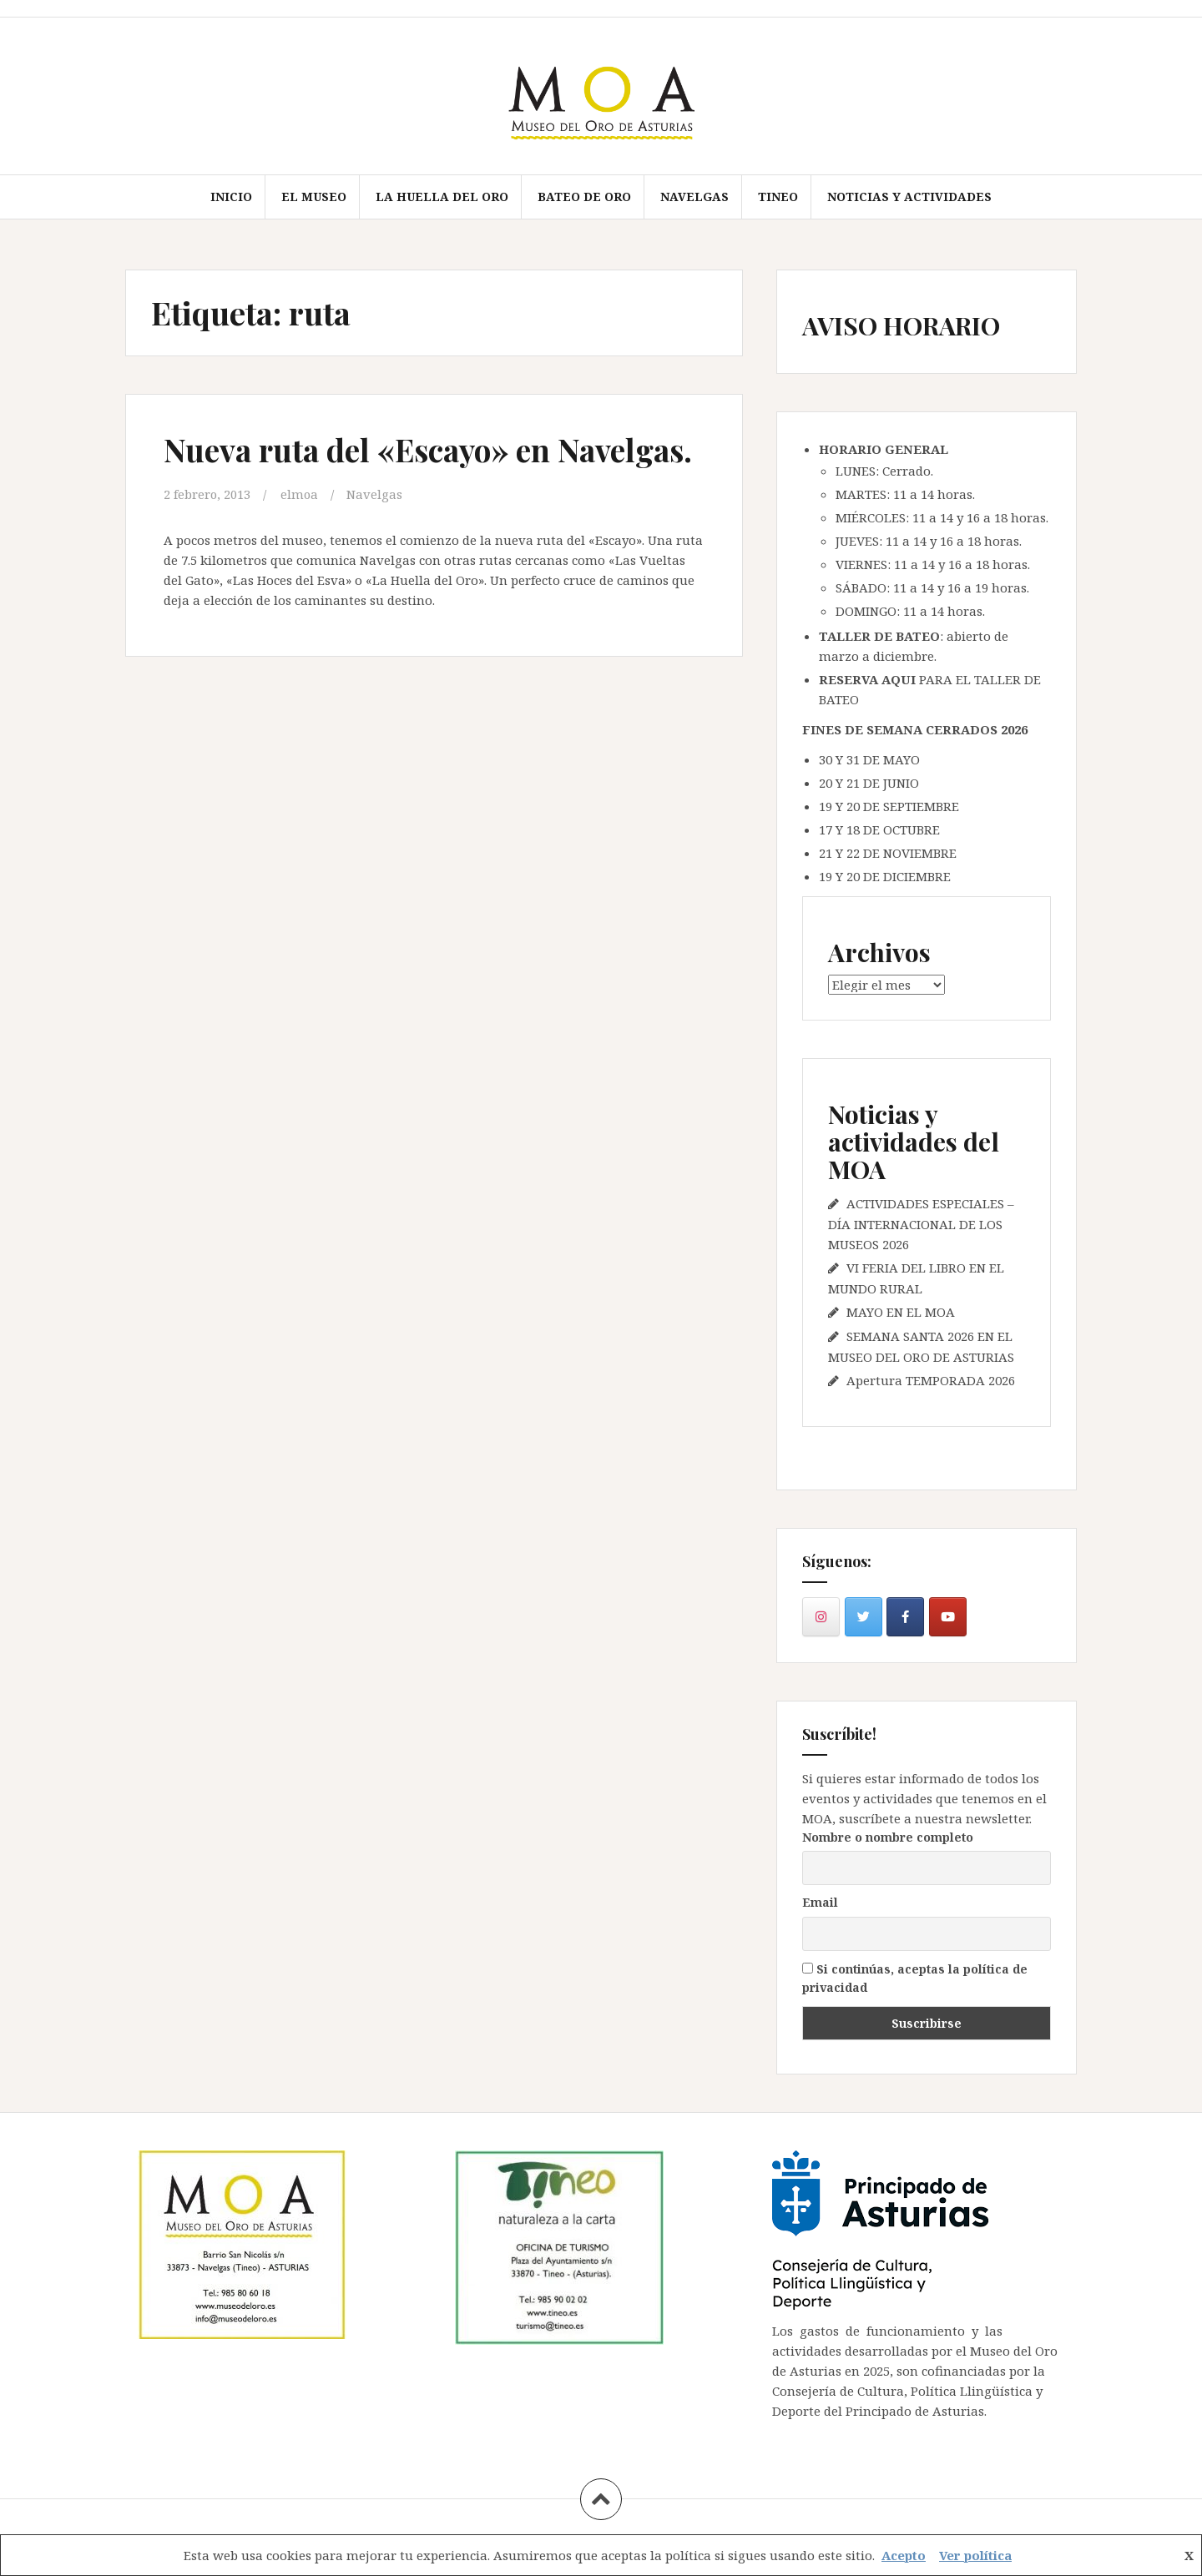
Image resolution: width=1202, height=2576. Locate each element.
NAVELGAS (694, 196)
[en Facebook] (905, 1616)
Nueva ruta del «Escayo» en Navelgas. (434, 449)
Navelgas (376, 494)
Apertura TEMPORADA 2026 (930, 1380)
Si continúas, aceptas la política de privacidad (915, 1978)
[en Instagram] (821, 1616)
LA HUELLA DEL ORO (442, 196)
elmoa (300, 494)
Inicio (231, 196)
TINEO (778, 196)
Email (820, 1902)
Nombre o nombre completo (887, 1837)
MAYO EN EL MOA (900, 1311)
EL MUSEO (313, 196)
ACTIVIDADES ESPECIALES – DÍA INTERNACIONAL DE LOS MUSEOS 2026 (921, 1224)
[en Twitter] (863, 1616)
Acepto (903, 2555)
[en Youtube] (948, 1616)
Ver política (975, 2555)
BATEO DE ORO (584, 196)
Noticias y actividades (909, 196)
